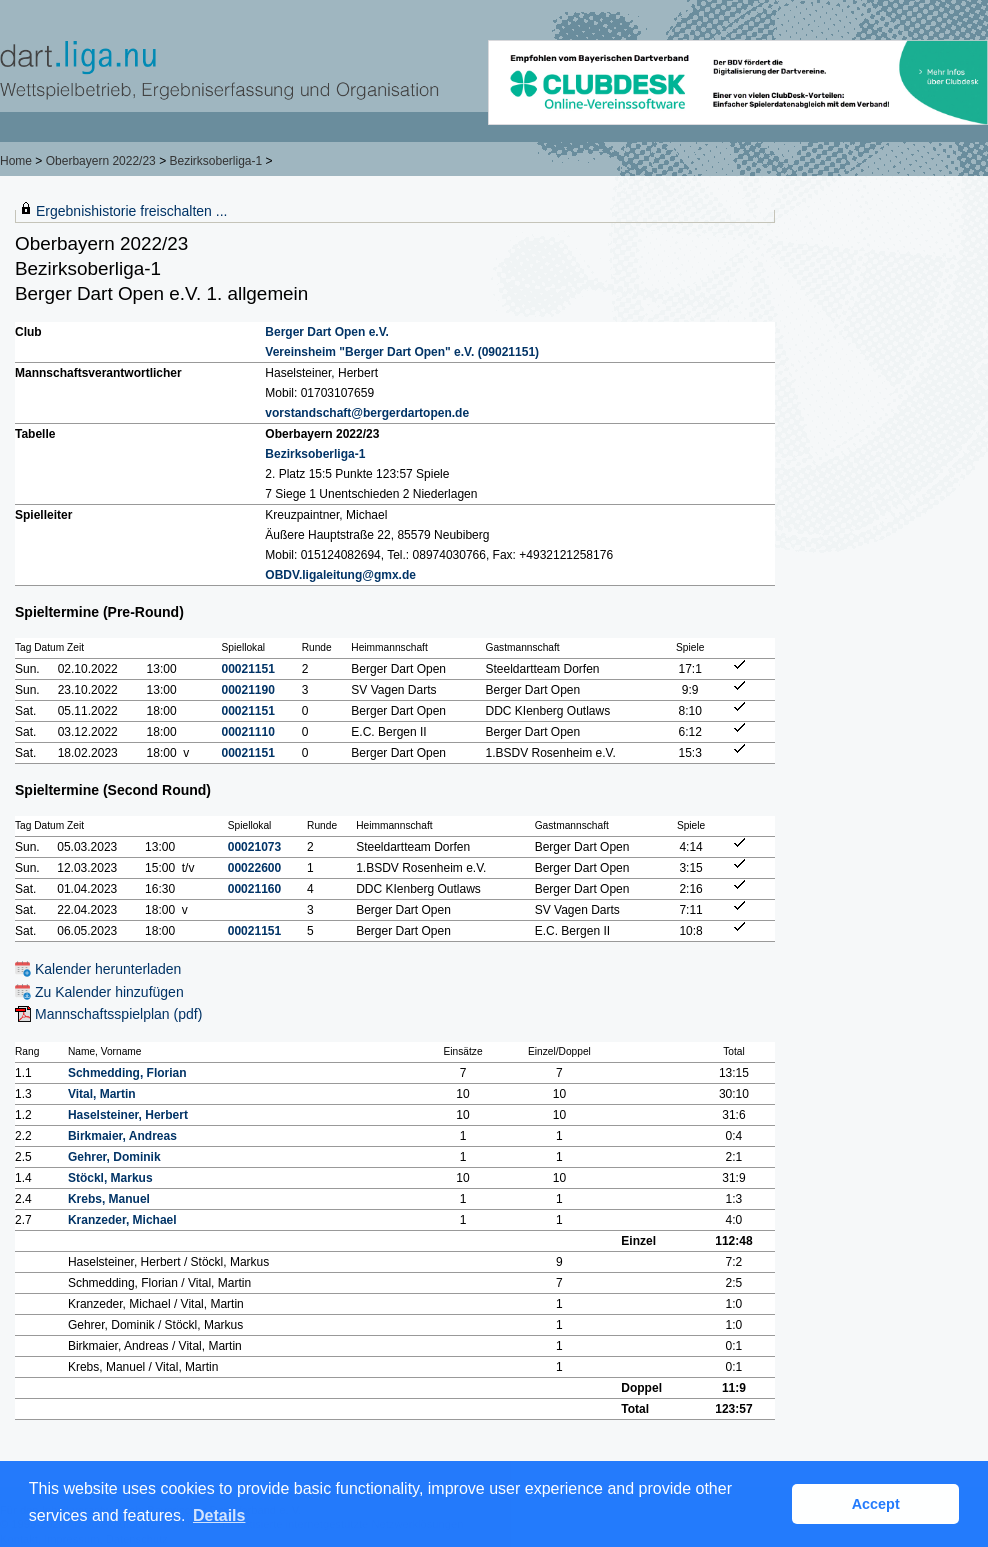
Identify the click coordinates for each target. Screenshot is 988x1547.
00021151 (248, 669)
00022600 (254, 868)
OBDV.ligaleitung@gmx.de (340, 575)
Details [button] (219, 1515)
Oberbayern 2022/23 (101, 161)
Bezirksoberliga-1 (215, 161)
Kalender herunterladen (108, 969)
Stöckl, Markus (110, 1178)
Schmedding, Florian (127, 1073)
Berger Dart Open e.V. (327, 332)
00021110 (248, 732)
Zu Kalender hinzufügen (109, 992)
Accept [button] (876, 1504)
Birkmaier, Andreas (122, 1136)
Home (16, 161)
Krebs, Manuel (109, 1199)
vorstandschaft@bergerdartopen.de (367, 413)
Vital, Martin (102, 1094)
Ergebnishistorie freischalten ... (131, 211)
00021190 (248, 690)
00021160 (254, 889)
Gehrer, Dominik (114, 1157)
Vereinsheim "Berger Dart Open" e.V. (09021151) (402, 352)
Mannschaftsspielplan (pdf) (118, 1014)
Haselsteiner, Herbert (128, 1115)
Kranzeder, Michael (122, 1220)
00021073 (254, 847)
